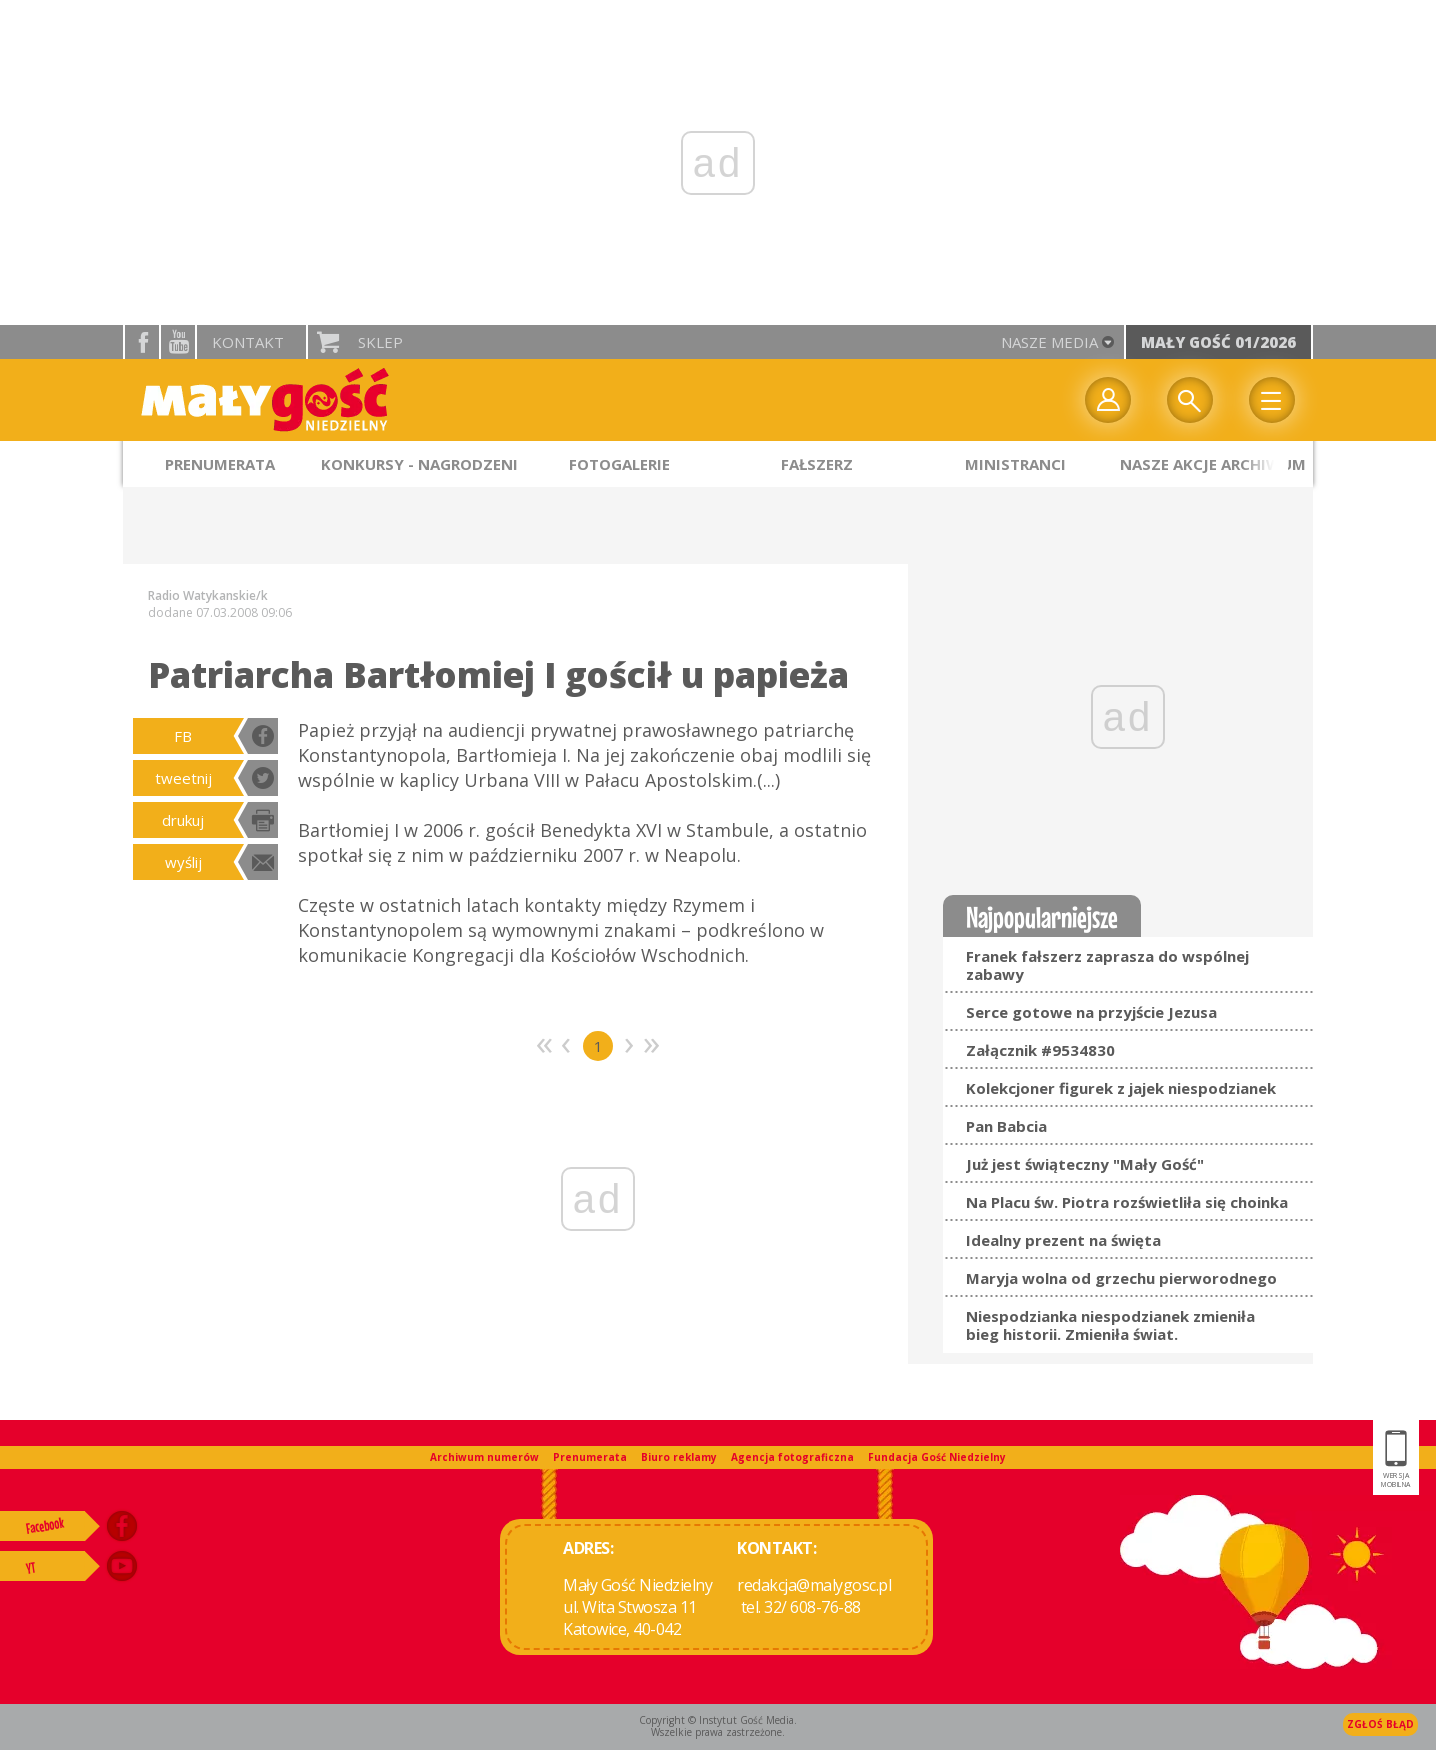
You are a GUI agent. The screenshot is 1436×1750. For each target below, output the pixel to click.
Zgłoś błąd (1380, 1724)
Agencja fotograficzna (792, 1457)
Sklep (380, 342)
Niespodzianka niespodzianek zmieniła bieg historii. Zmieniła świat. (1110, 1325)
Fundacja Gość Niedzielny (937, 1457)
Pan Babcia (1006, 1126)
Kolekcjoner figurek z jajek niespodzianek (1121, 1088)
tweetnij (183, 778)
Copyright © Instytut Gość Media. (718, 1720)
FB (183, 736)
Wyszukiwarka (1190, 400)
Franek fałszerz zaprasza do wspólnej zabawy (1107, 965)
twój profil (1108, 400)
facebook (142, 342)
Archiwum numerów (484, 1457)
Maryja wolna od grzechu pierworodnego (1121, 1278)
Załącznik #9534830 (1040, 1050)
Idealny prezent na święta (1063, 1240)
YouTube (178, 342)
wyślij (183, 862)
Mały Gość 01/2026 (1218, 342)
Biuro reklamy (679, 1457)
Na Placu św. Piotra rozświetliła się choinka (1127, 1202)
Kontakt (248, 342)
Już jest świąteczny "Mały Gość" (1085, 1164)
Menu (1272, 400)
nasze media (1049, 342)
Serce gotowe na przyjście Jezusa (1091, 1012)
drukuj (183, 820)
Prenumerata (590, 1457)
